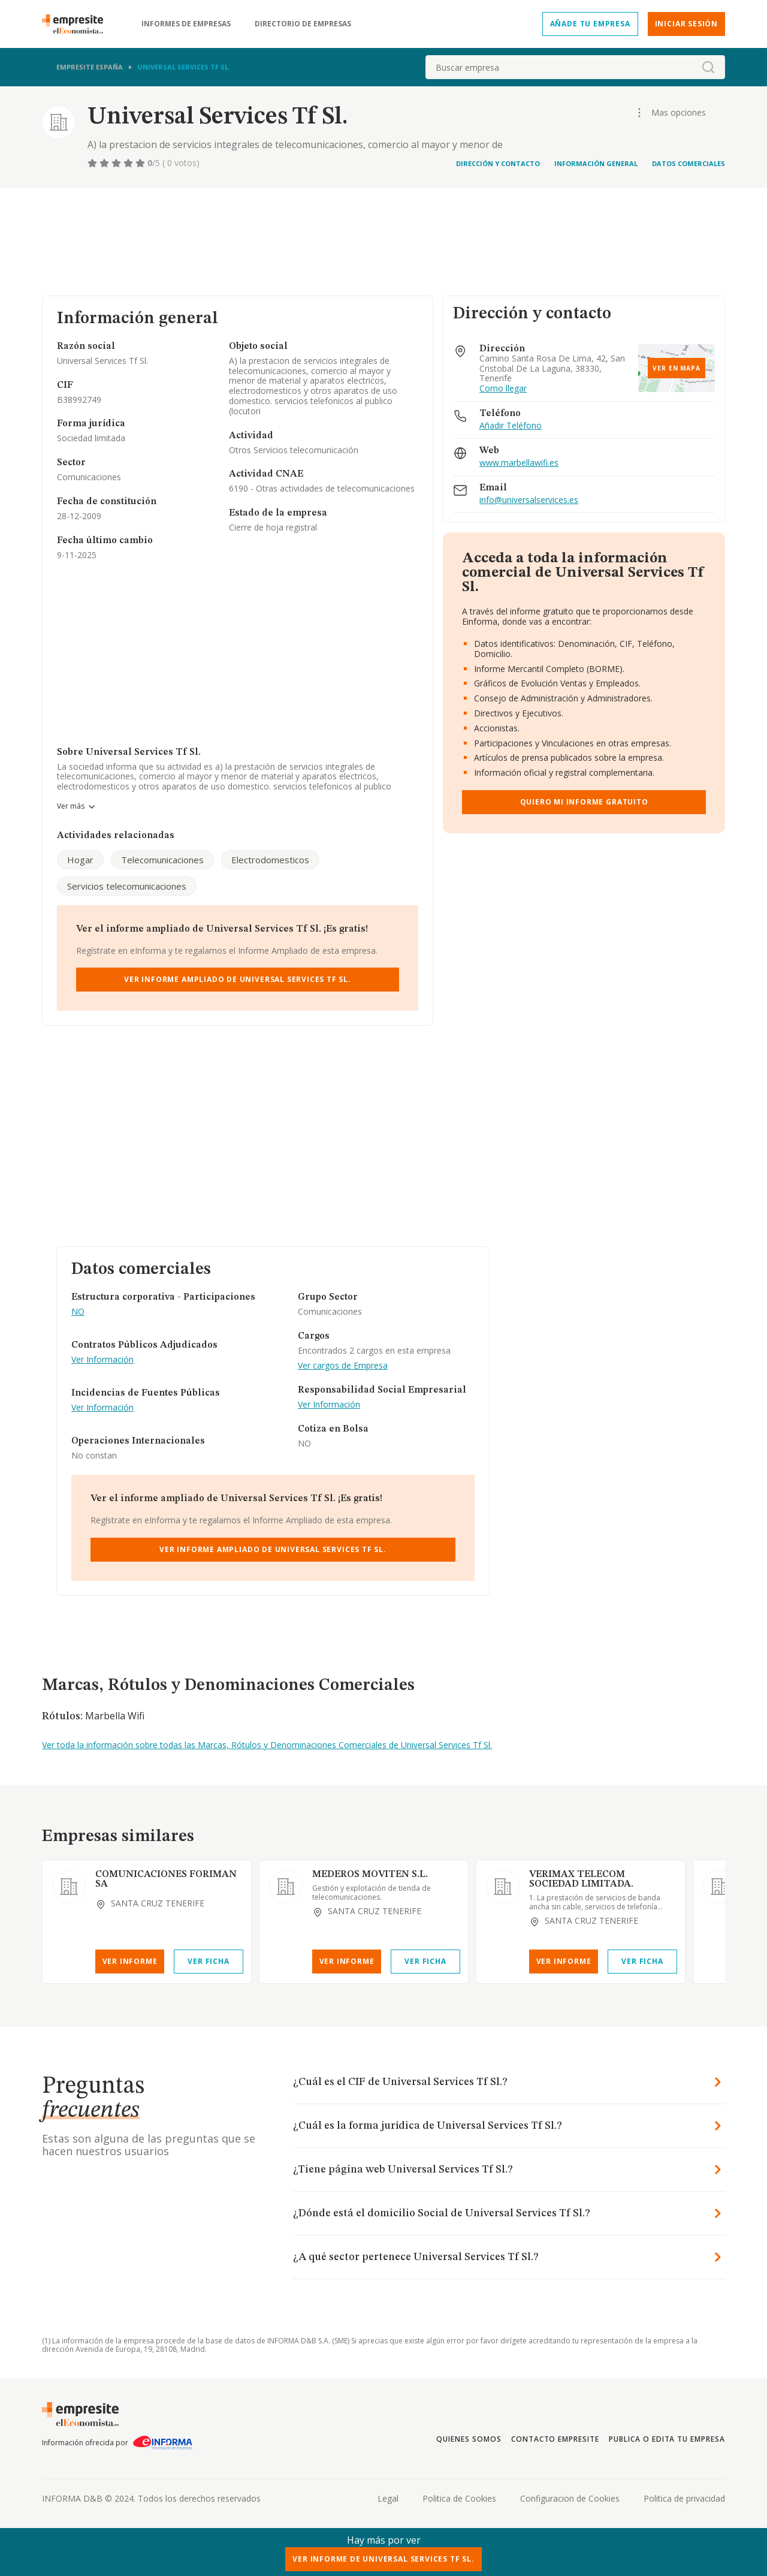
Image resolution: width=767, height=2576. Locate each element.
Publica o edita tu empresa (667, 2439)
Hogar (80, 860)
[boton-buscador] (708, 67)
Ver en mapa (676, 368)
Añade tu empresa (590, 24)
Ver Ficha (208, 1961)
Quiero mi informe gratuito (584, 802)
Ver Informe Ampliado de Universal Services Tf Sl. (237, 979)
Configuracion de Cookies (570, 2498)
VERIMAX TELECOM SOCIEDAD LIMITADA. (581, 1879)
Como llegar (503, 389)
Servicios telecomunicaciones (126, 886)
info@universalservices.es (528, 500)
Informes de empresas (186, 24)
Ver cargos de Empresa (343, 1366)
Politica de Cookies (459, 2498)
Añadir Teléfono (510, 426)
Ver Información (102, 1360)
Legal (388, 2498)
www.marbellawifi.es (518, 463)
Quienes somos (468, 2439)
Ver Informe (130, 1961)
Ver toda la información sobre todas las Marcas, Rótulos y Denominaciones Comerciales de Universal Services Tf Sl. (267, 1745)
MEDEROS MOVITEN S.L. (370, 1874)
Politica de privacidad (684, 2498)
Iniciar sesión (686, 24)
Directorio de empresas (303, 24)
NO (77, 1312)
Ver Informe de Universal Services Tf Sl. (383, 2559)
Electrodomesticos (270, 860)
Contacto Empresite (555, 2439)
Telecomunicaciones (162, 860)
